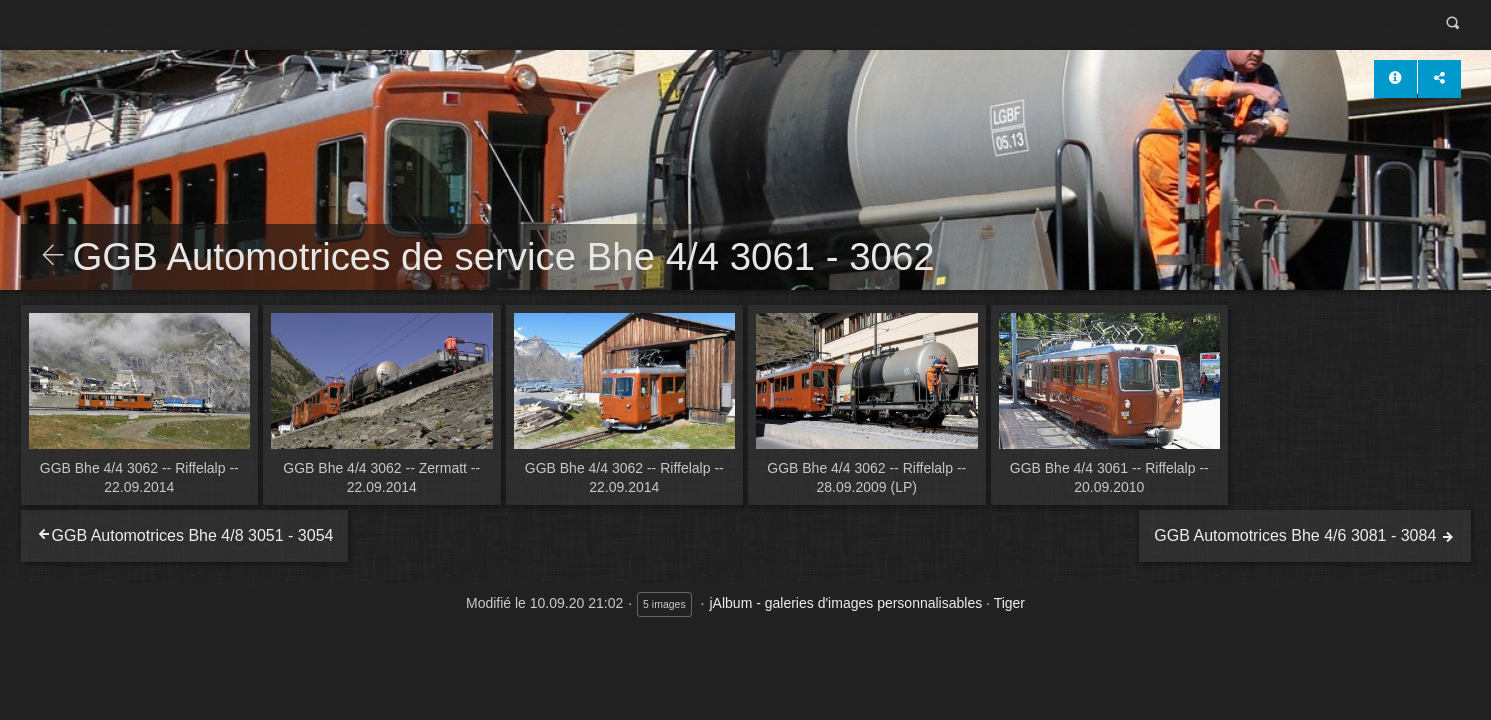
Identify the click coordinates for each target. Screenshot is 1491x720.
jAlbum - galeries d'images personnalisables (846, 603)
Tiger (1009, 603)
